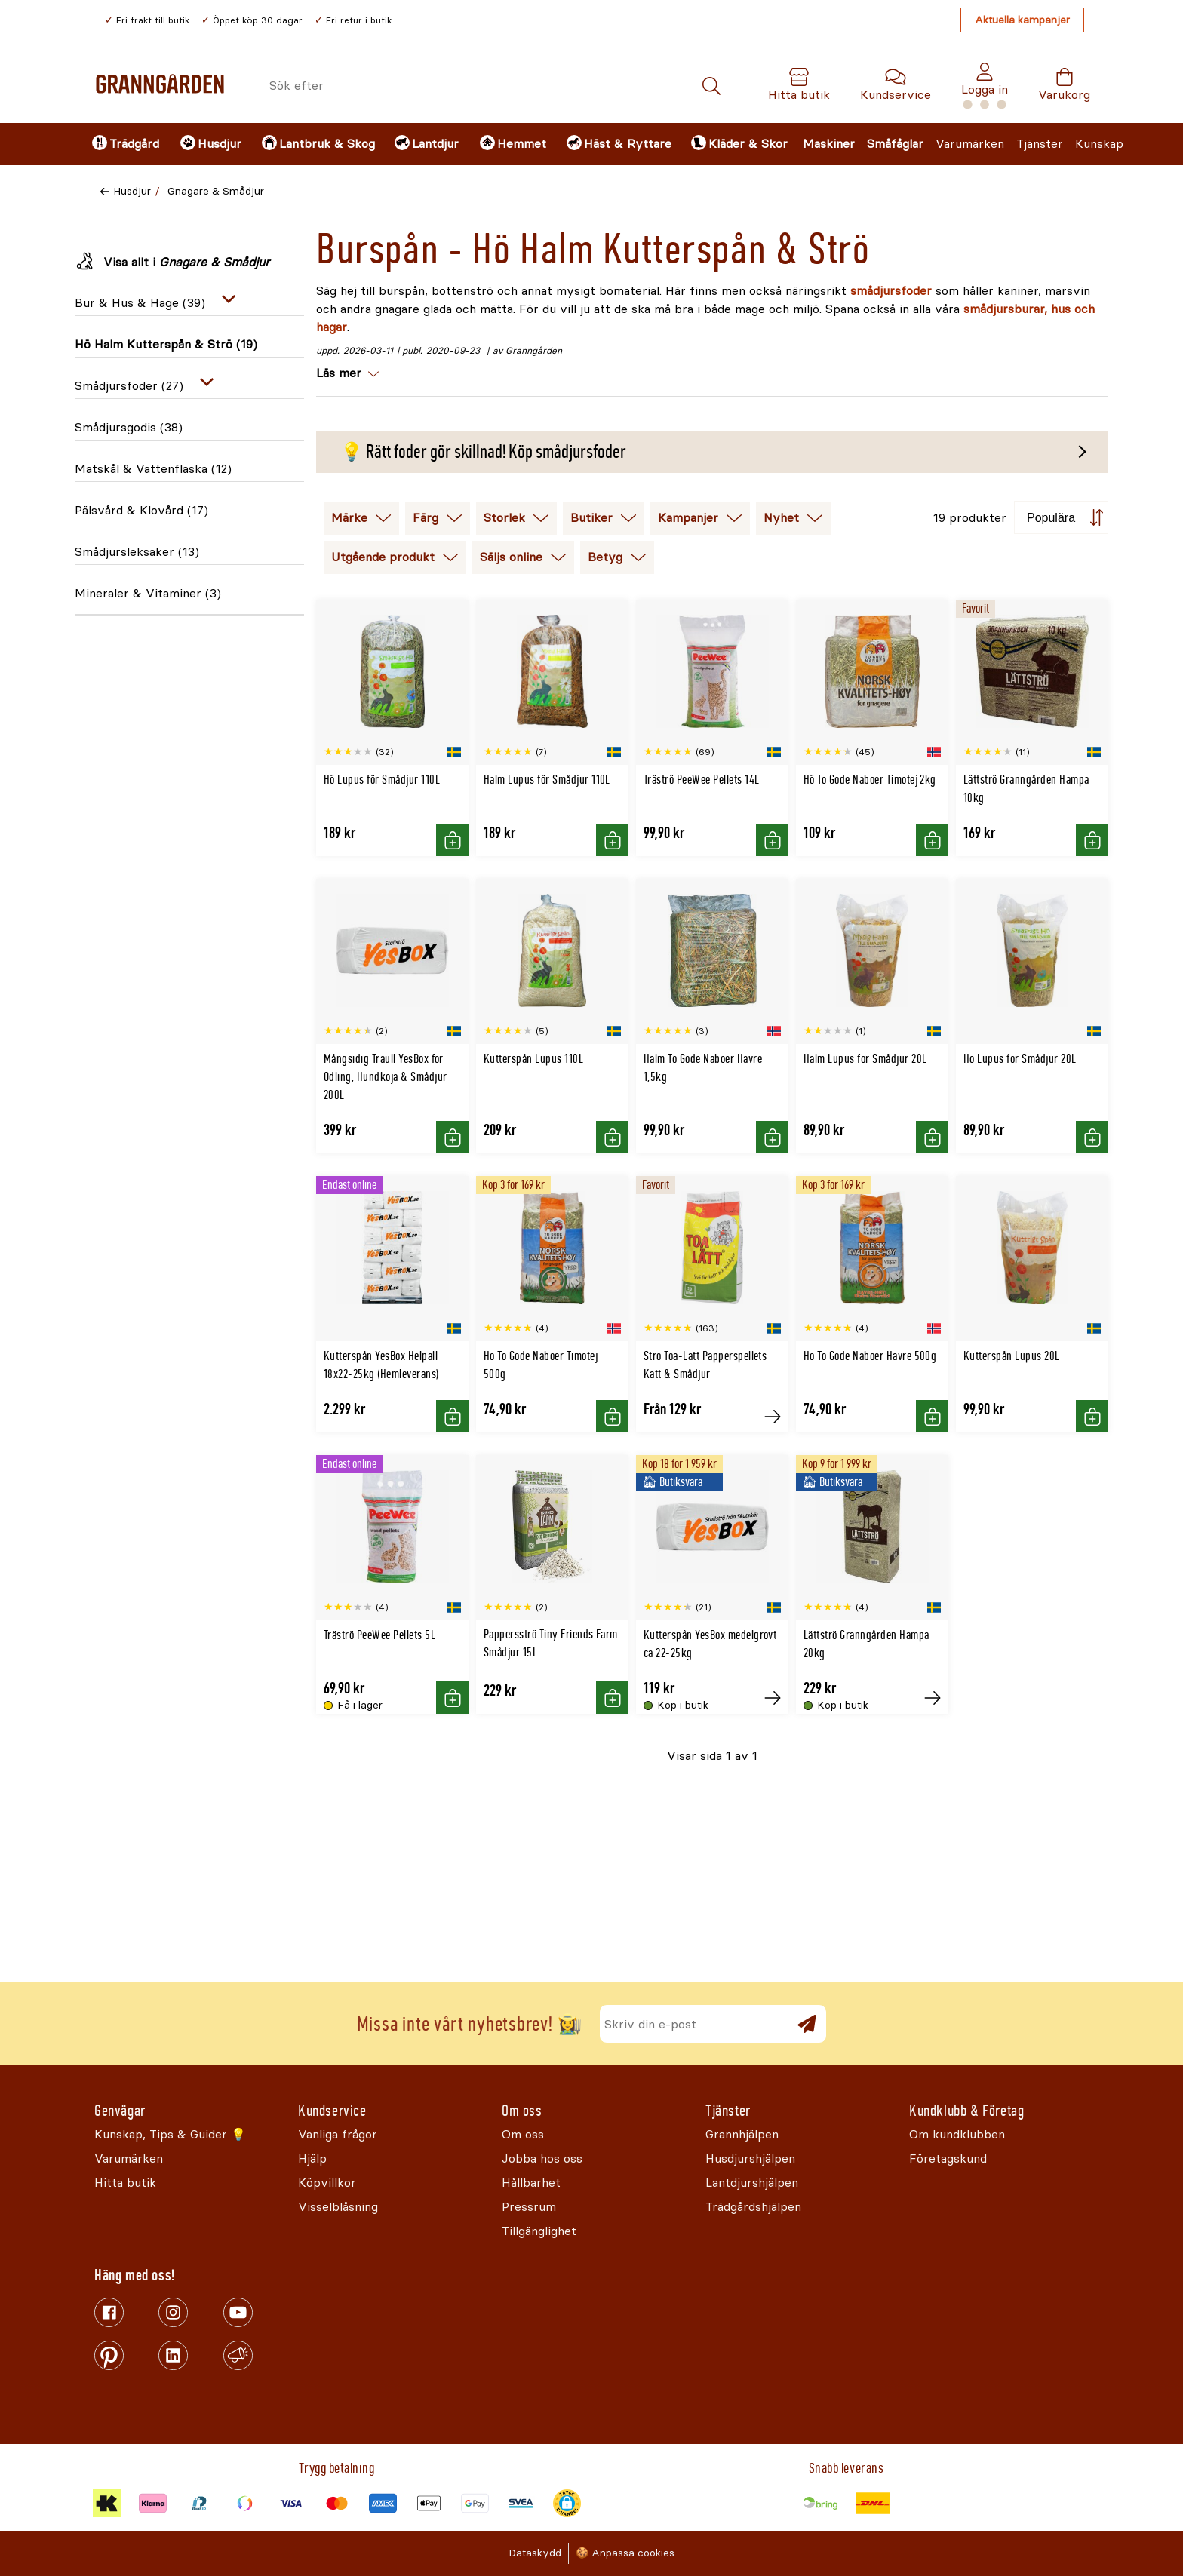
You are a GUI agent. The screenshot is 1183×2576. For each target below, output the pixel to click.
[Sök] (711, 86)
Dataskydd (535, 2553)
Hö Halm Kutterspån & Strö (166, 344)
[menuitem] (123, 144)
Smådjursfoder (129, 386)
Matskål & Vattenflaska (153, 469)
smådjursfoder (891, 291)
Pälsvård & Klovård (141, 510)
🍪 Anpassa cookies (625, 2553)
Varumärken (970, 144)
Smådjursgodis (129, 427)
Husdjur (132, 191)
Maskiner (829, 144)
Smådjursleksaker (137, 552)
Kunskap (1099, 144)
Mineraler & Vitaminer (148, 593)
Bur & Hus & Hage (140, 303)
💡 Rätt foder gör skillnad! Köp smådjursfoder (483, 451)
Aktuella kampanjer (1022, 20)
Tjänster (1039, 144)
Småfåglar (895, 144)
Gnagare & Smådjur (215, 191)
